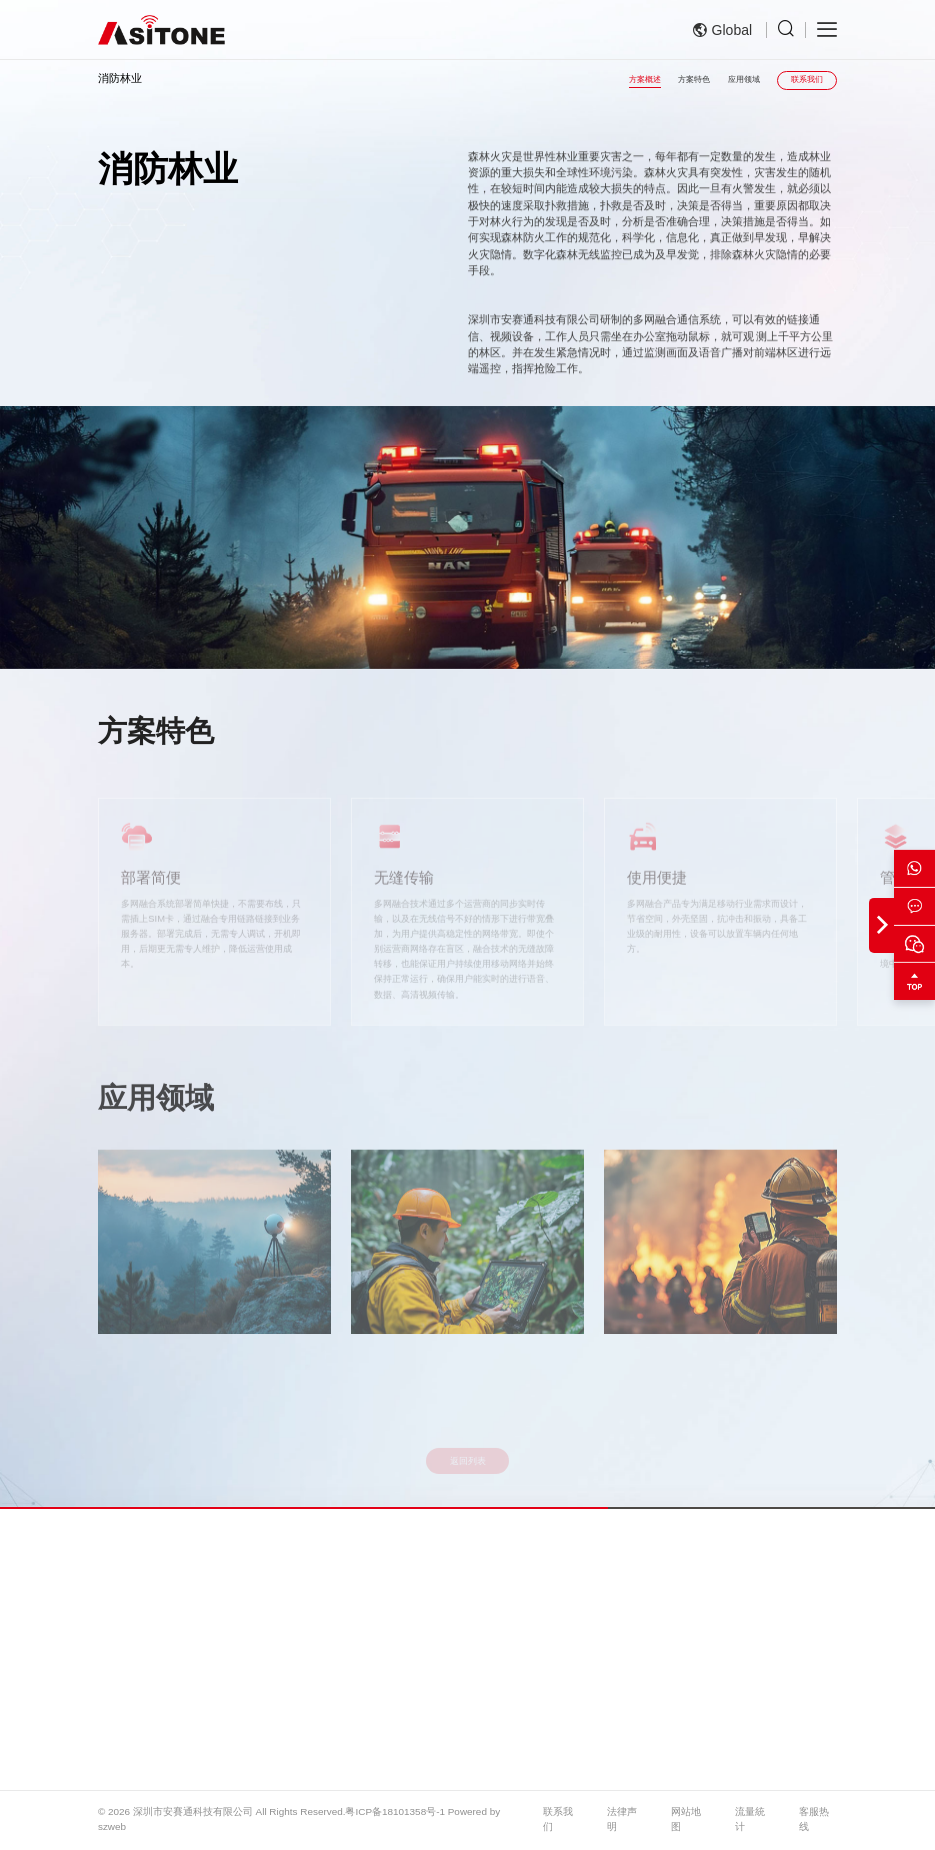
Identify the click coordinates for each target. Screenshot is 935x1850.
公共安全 (497, 1655)
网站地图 (686, 1819)
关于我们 (813, 1585)
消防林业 (497, 1637)
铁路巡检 (497, 1725)
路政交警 (497, 1707)
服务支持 (656, 1585)
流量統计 (750, 1819)
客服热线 (814, 1819)
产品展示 (358, 1585)
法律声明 (622, 1819)
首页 (110, 224)
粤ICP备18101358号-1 (395, 1811)
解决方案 (159, 224)
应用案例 (577, 1585)
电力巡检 (497, 1690)
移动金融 (497, 1742)
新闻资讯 (734, 1585)
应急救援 (497, 1620)
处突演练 (497, 1672)
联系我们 (807, 79)
